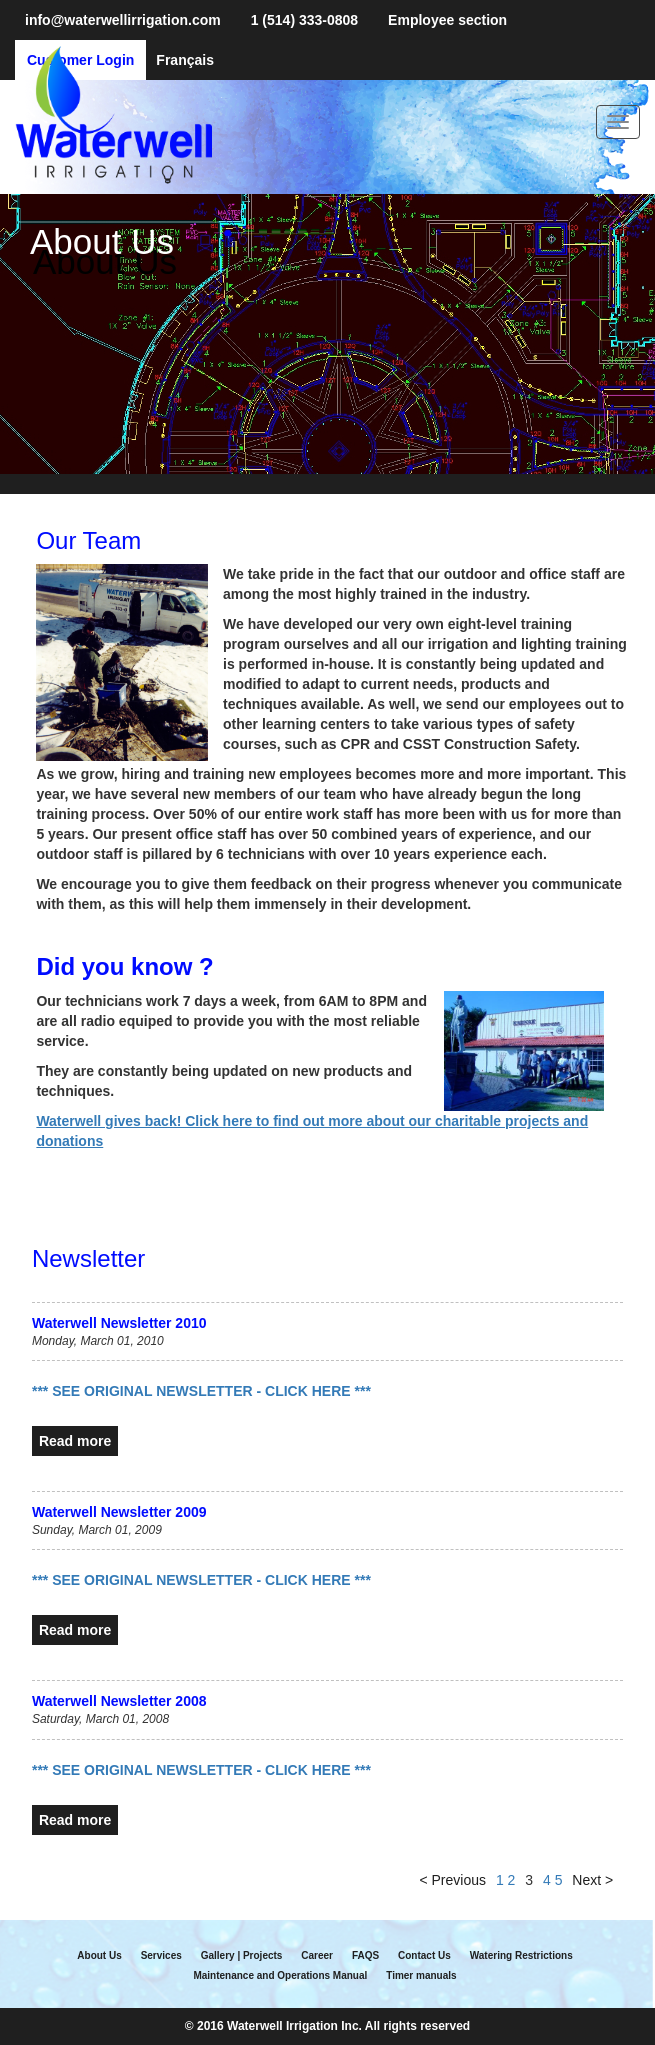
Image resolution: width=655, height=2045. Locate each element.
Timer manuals (421, 1975)
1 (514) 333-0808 (304, 20)
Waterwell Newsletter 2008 (119, 1701)
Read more (75, 1441)
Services (161, 1955)
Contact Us (424, 1955)
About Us (99, 1955)
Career (317, 1955)
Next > (592, 1880)
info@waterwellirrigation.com (123, 20)
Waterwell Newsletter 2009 (119, 1512)
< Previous (452, 1880)
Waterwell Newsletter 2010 (119, 1323)
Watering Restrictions (521, 1955)
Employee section (447, 20)
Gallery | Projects (242, 1955)
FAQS (365, 1955)
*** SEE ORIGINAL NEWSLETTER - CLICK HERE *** (201, 1391)
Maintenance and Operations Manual (280, 1975)
